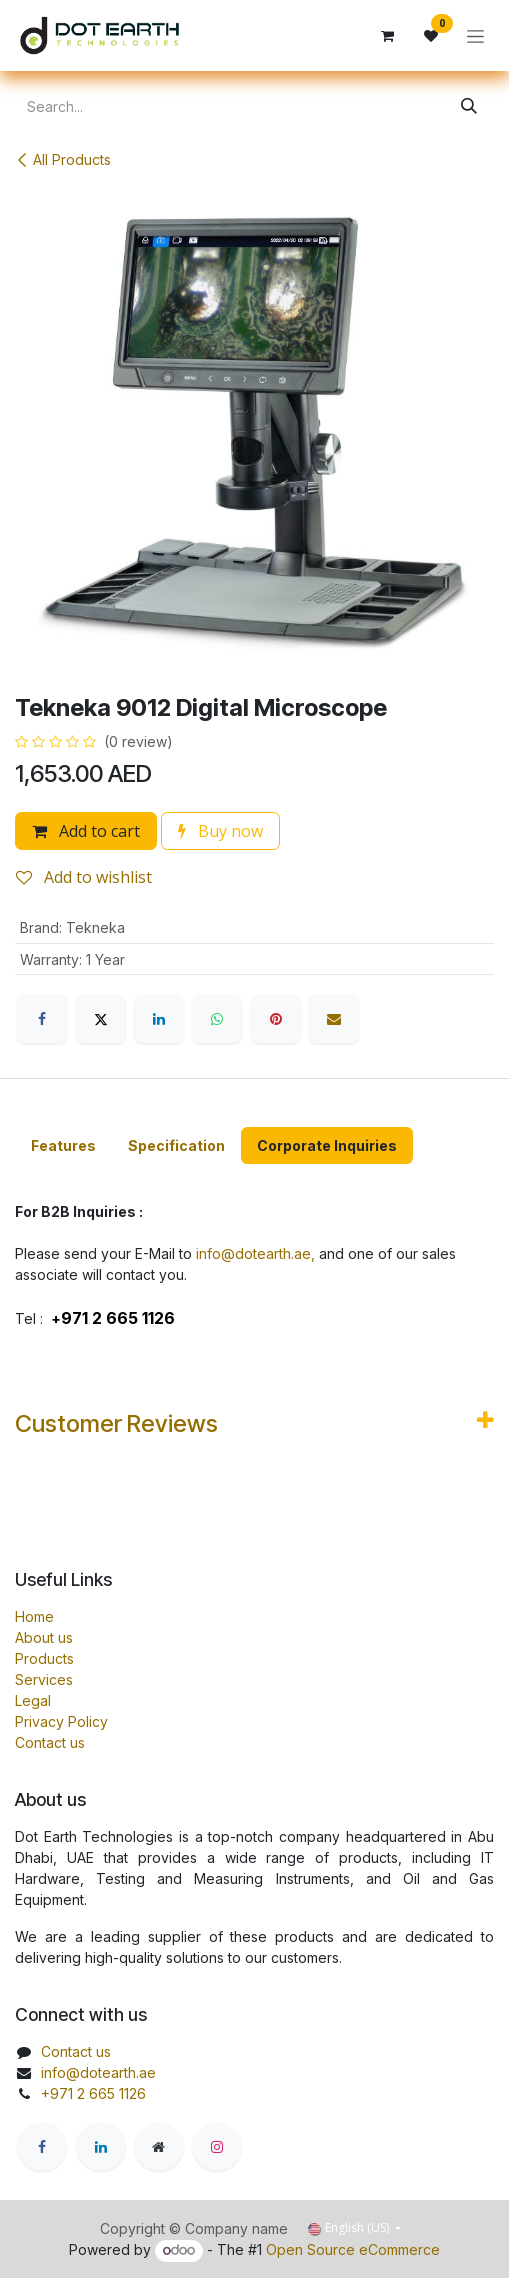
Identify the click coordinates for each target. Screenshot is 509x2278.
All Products (63, 159)
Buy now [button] (220, 831)
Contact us (50, 1742)
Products (44, 1658)
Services (44, 1679)
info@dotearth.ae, (255, 1253)
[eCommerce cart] (387, 36)
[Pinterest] (276, 1019)
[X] (101, 1019)
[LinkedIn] (159, 1019)
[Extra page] (159, 2147)
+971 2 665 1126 (93, 2093)
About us (44, 1637)
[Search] (469, 106)
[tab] (63, 1145)
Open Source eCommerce (353, 2249)
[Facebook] (42, 1019)
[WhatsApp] (217, 1019)
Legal (33, 1700)
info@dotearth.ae (98, 2072)
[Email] (334, 1019)
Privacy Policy (61, 1721)
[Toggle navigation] (475, 35)
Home (34, 1616)
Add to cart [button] (86, 831)
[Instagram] (217, 2147)
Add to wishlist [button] (84, 877)
